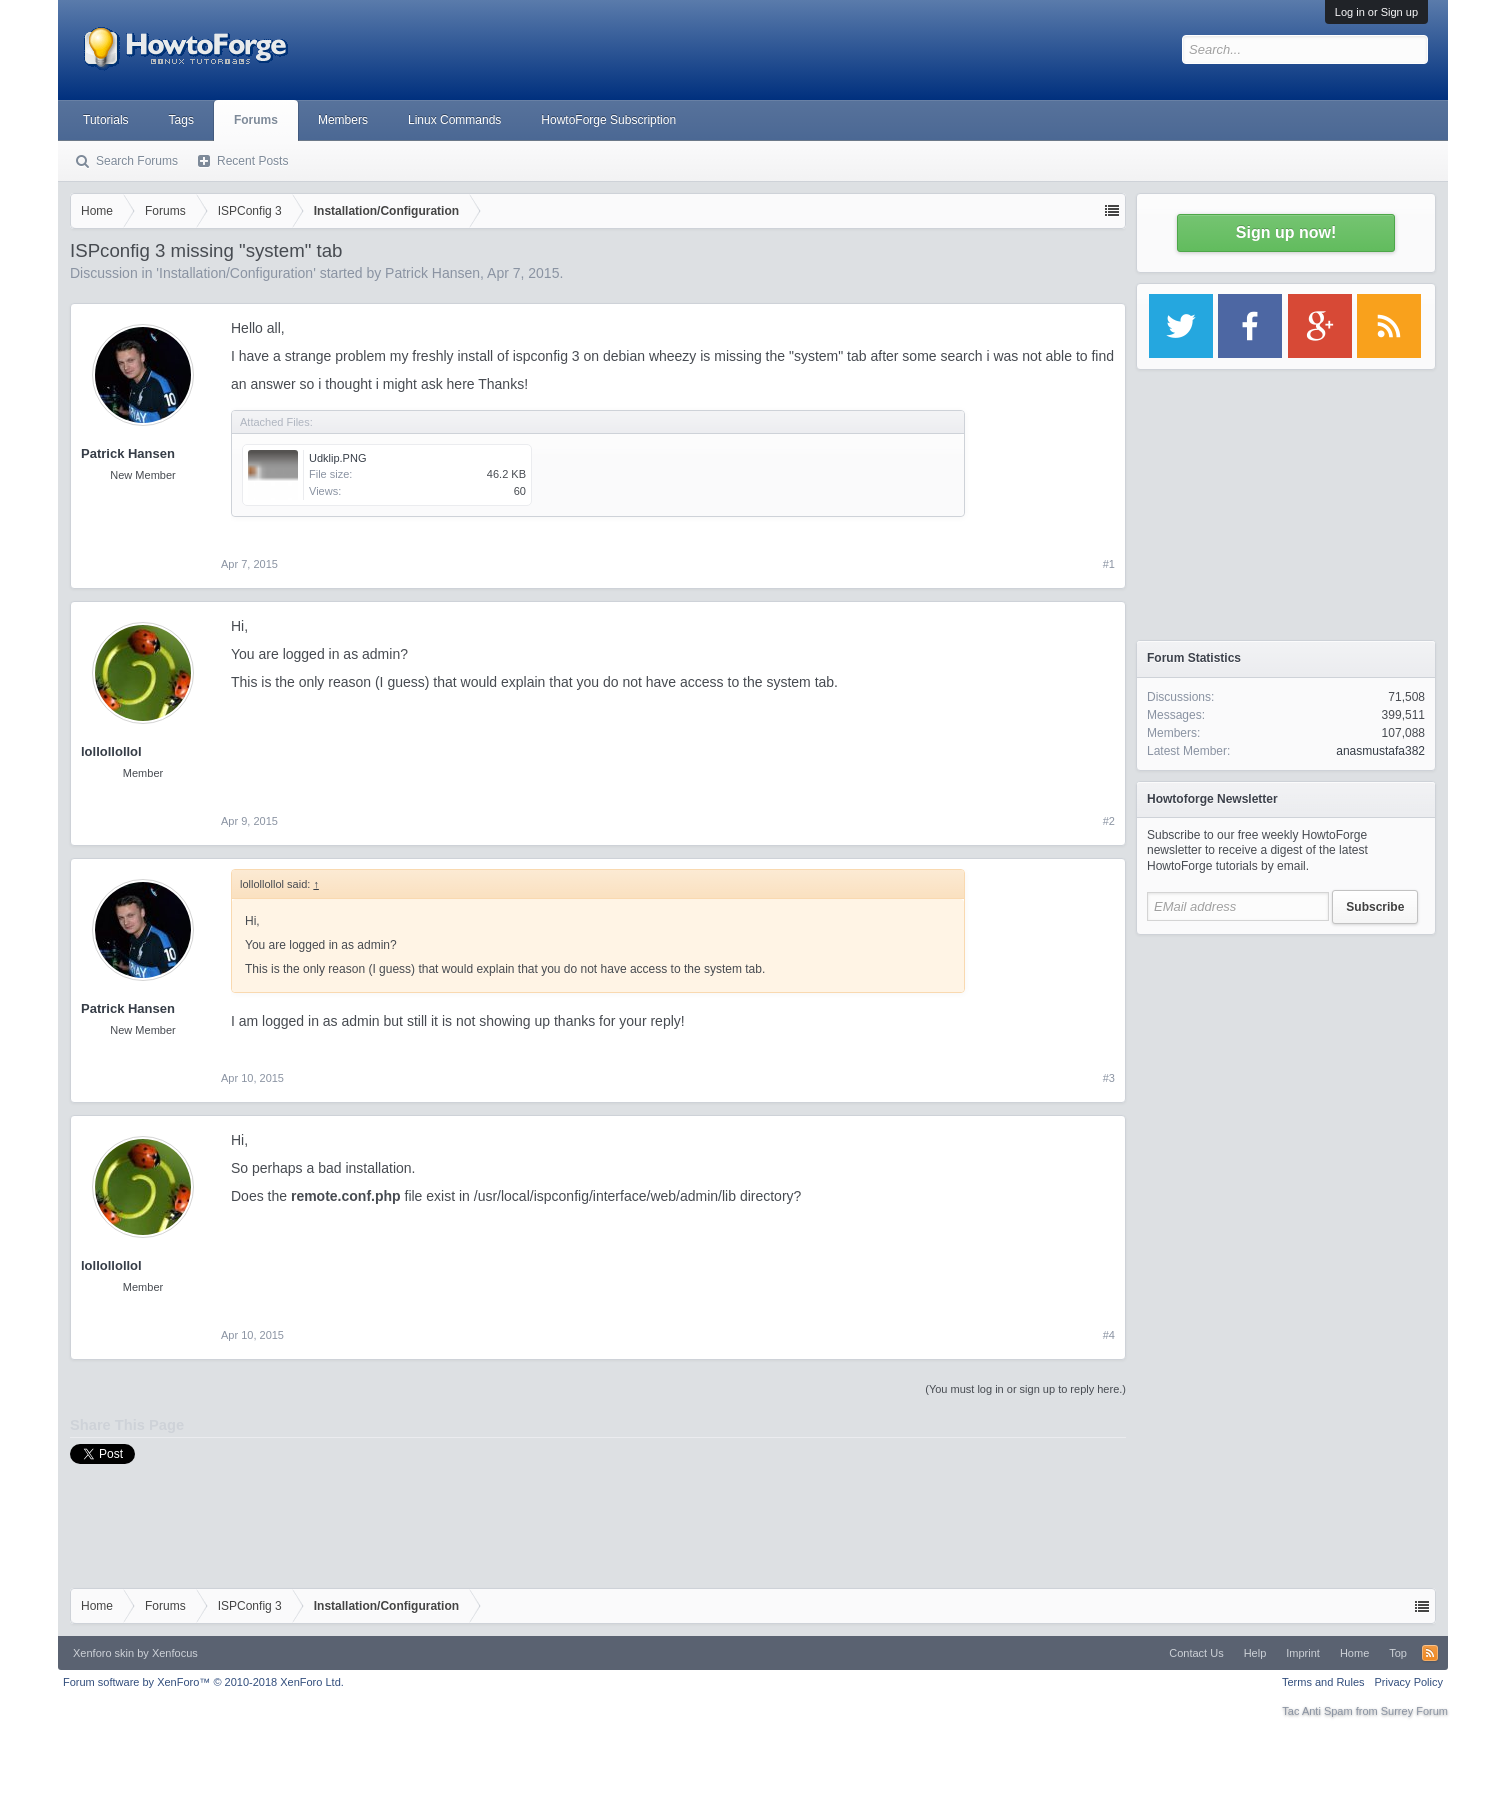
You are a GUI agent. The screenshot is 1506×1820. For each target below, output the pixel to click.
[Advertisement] (1286, 1070)
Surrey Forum (1414, 1711)
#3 (1109, 1078)
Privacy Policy (1409, 1682)
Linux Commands (454, 120)
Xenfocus (175, 1653)
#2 (1109, 821)
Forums (256, 120)
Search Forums (137, 161)
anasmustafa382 (1380, 751)
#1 (1109, 564)
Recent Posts (252, 161)
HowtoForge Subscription (608, 120)
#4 (1109, 1335)
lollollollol (111, 751)
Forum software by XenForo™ (203, 1682)
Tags (181, 120)
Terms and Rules (1323, 1682)
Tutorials (106, 120)
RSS (1430, 1653)
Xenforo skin (103, 1653)
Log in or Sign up (1376, 12)
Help (1255, 1653)
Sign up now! (1286, 232)
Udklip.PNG (337, 458)
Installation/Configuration (236, 273)
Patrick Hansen (432, 273)
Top (1398, 1653)
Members (343, 120)
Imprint (1303, 1653)
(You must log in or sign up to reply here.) (1025, 1389)
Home (1354, 1653)
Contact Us (1196, 1653)
